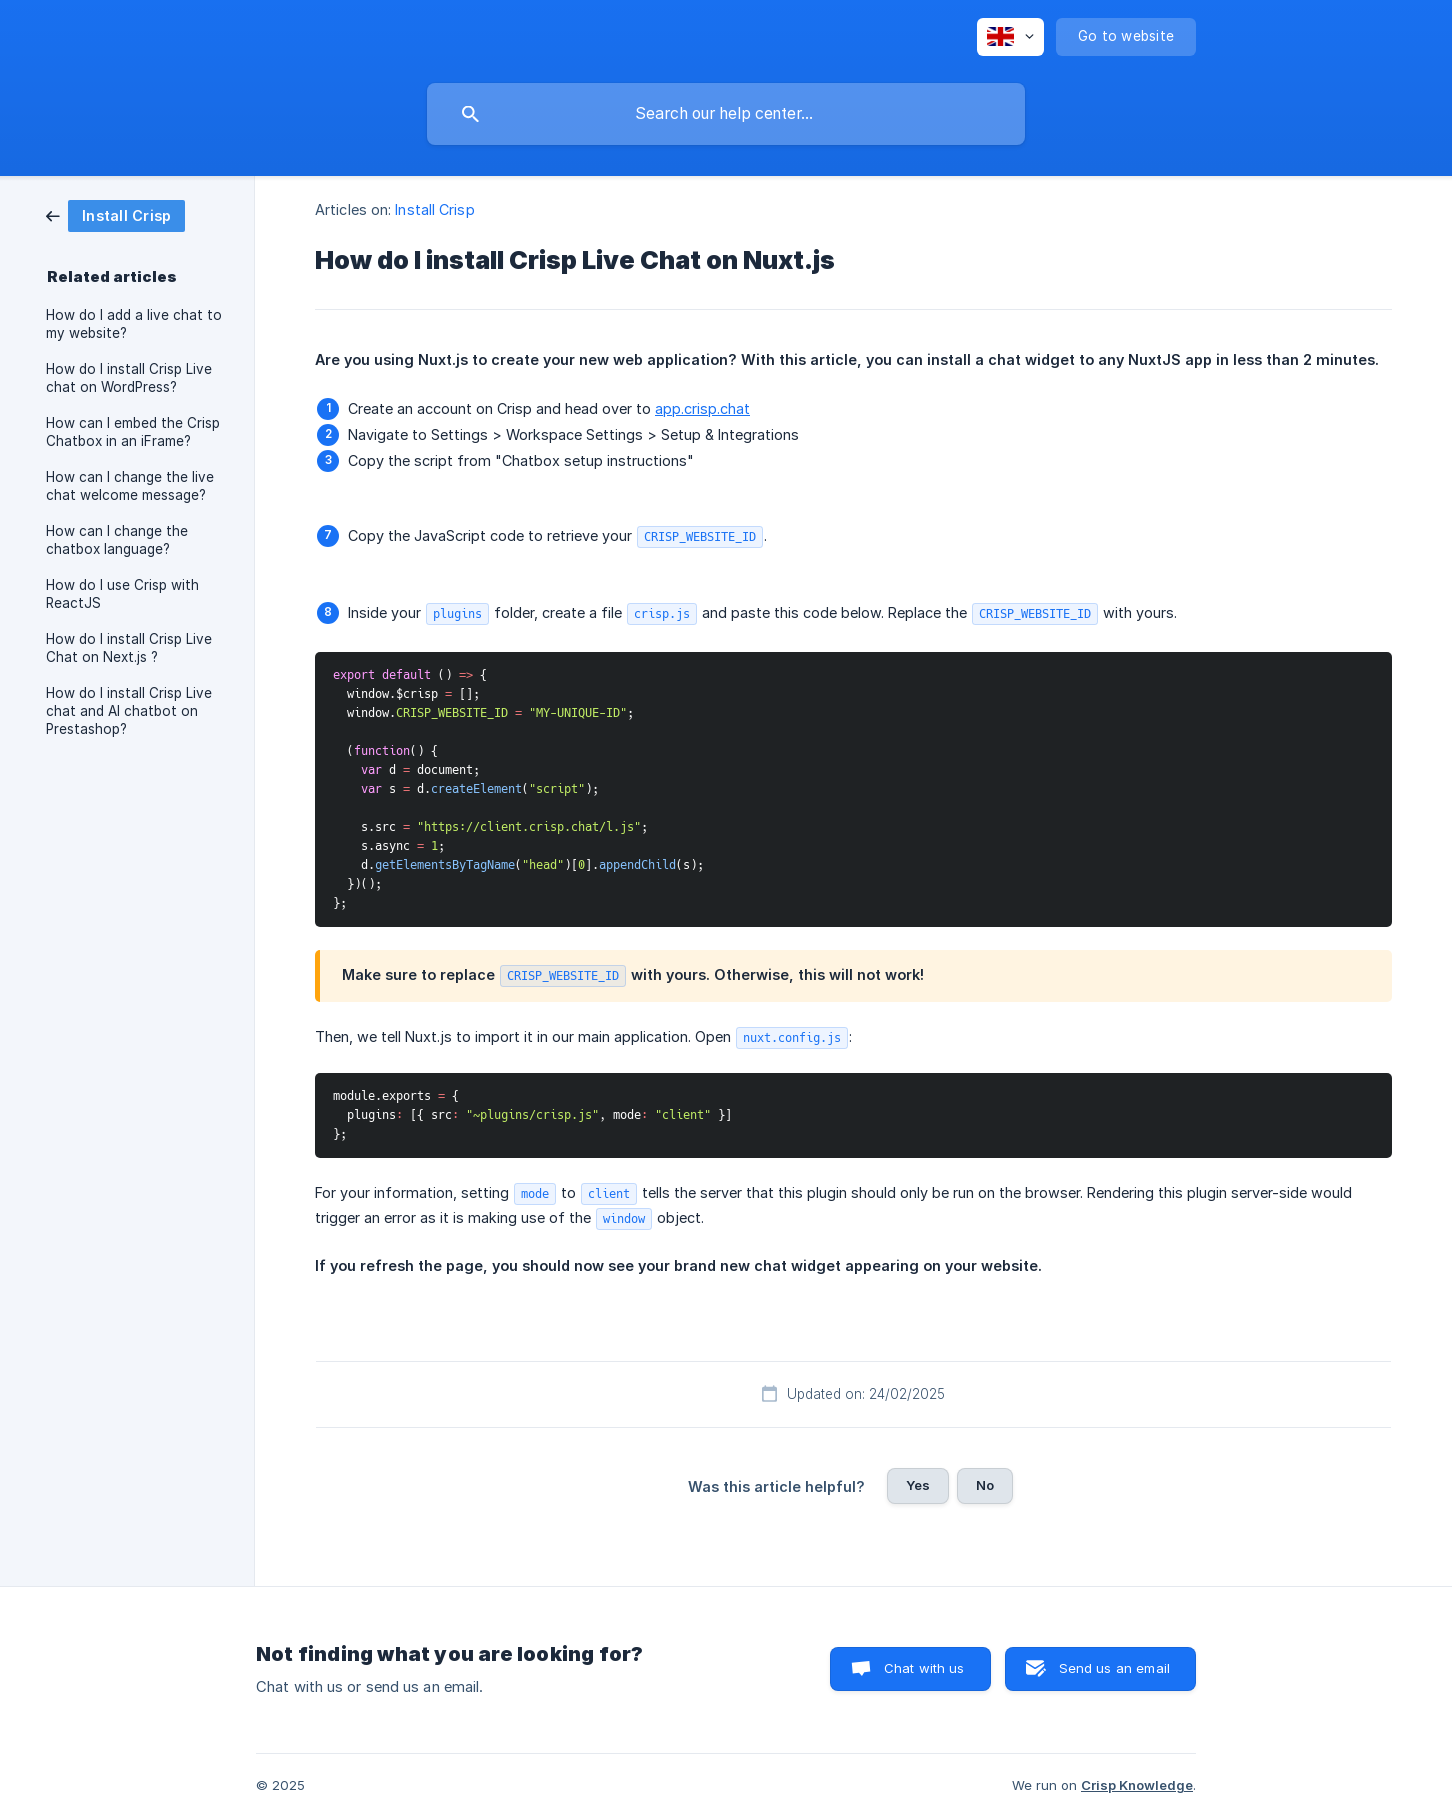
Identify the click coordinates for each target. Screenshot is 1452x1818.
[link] (115, 214)
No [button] (985, 1485)
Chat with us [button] (924, 1668)
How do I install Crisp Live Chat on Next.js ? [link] (129, 648)
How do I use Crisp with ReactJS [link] (122, 594)
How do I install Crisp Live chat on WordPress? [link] (129, 378)
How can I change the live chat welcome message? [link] (130, 486)
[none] (1010, 37)
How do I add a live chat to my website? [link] (134, 324)
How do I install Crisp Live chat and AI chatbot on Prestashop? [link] (129, 711)
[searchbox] (726, 114)
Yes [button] (918, 1485)
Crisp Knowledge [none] (1137, 1785)
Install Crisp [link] (434, 209)
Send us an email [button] (1114, 1668)
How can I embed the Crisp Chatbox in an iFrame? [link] (133, 432)
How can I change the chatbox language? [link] (117, 540)
